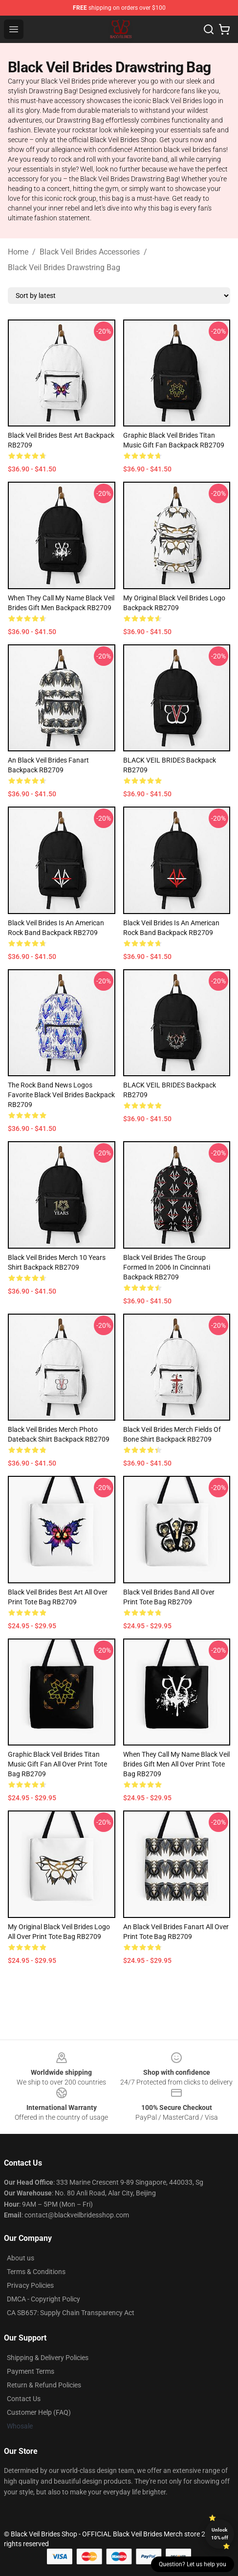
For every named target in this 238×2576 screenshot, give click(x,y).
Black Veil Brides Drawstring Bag (64, 267)
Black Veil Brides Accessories (90, 251)
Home (18, 251)
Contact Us (24, 2399)
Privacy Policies (30, 2285)
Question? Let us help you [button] (192, 2564)
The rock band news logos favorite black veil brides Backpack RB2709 (61, 1094)
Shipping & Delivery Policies (47, 2358)
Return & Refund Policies (44, 2385)
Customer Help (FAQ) (39, 2412)
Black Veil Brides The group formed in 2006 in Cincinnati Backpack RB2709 (166, 1267)
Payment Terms (30, 2371)
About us (20, 2258)
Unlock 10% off (219, 2533)
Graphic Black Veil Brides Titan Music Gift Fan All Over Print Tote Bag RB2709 (57, 1764)
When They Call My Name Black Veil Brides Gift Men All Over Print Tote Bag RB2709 (176, 1764)
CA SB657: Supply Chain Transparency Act (70, 2313)
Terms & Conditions (36, 2272)
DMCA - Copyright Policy (43, 2299)
